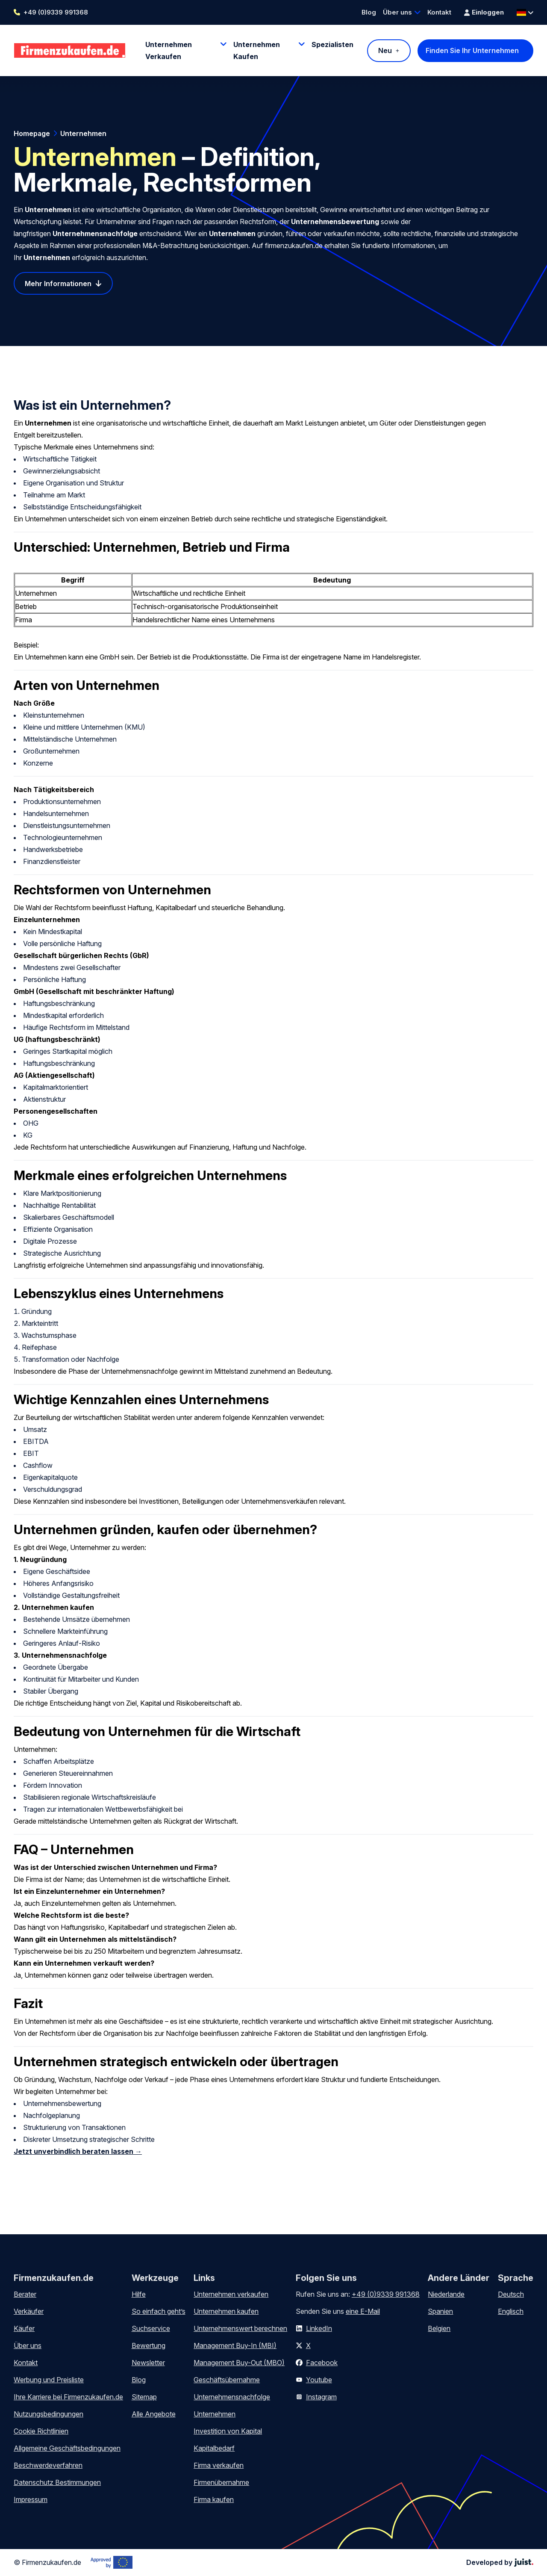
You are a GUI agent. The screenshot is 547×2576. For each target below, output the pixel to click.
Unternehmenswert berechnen (240, 2328)
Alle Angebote (154, 2414)
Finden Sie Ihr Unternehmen (472, 50)
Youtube (319, 2379)
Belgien (439, 2328)
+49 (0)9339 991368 (56, 12)
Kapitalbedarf (214, 2448)
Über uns (397, 12)
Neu (385, 50)
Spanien (440, 2311)
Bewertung (148, 2345)
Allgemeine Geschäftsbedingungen (67, 2448)
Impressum (30, 2499)
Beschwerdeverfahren (48, 2465)
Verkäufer (29, 2311)
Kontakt (439, 12)
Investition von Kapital (228, 2431)
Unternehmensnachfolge (232, 2397)
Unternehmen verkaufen (231, 2294)
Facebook (322, 2362)
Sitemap (144, 2397)
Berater (25, 2294)
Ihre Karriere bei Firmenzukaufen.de (68, 2397)
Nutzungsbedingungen (48, 2414)
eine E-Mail (363, 2311)
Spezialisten (332, 44)
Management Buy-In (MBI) (235, 2345)
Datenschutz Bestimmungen (57, 2482)
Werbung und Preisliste (49, 2379)
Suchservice (151, 2328)
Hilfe (139, 2294)
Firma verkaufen (219, 2465)
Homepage (32, 133)
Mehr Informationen (58, 283)
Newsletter (148, 2362)
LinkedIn (319, 2328)
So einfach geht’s (158, 2311)
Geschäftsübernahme (227, 2379)
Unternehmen (83, 133)
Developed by (499, 2562)
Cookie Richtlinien (41, 2431)
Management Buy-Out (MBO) (239, 2362)
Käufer (24, 2328)
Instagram (321, 2397)
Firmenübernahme (221, 2482)
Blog (369, 12)
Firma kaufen (214, 2499)
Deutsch (511, 2294)
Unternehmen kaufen (226, 2311)
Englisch (510, 2311)
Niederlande (446, 2294)
